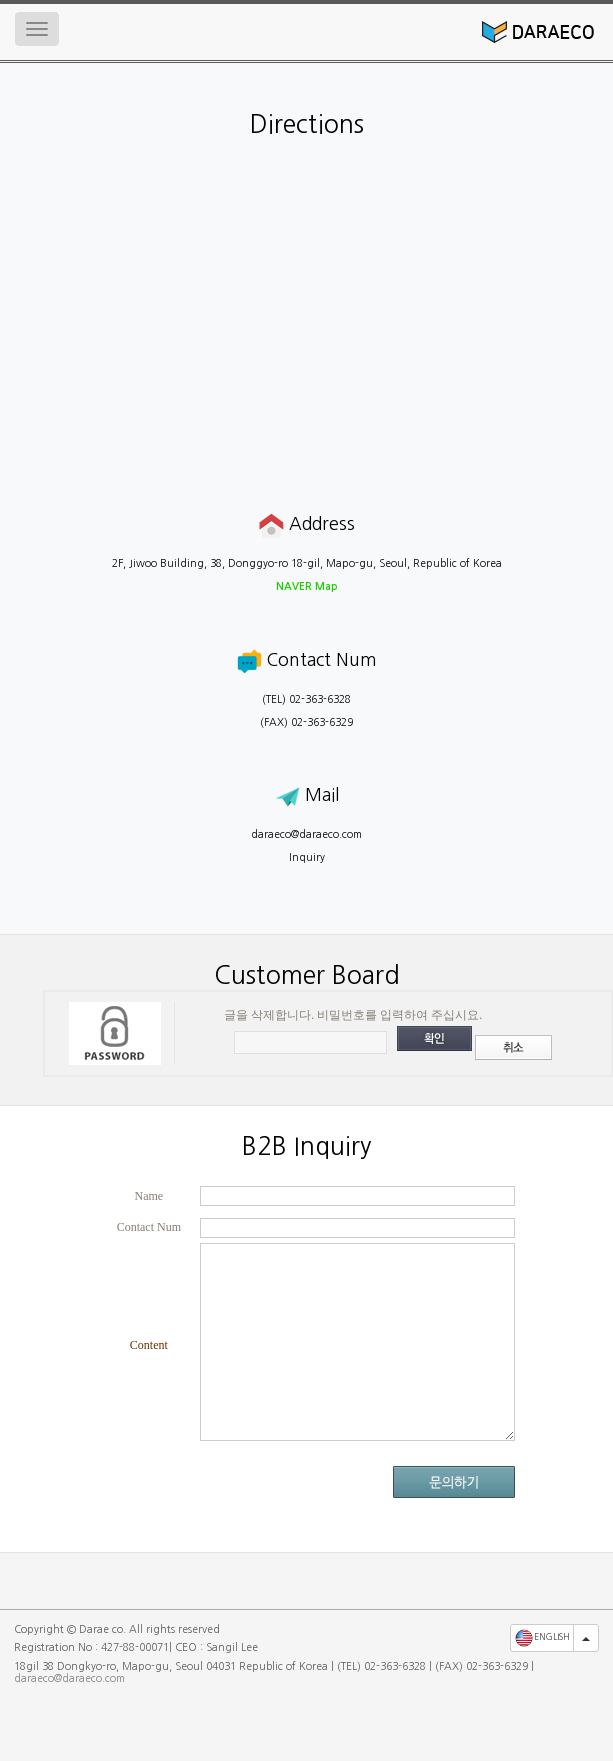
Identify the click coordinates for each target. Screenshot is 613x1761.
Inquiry (307, 857)
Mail (307, 795)
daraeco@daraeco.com (306, 834)
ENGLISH (542, 1638)
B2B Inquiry (306, 1146)
